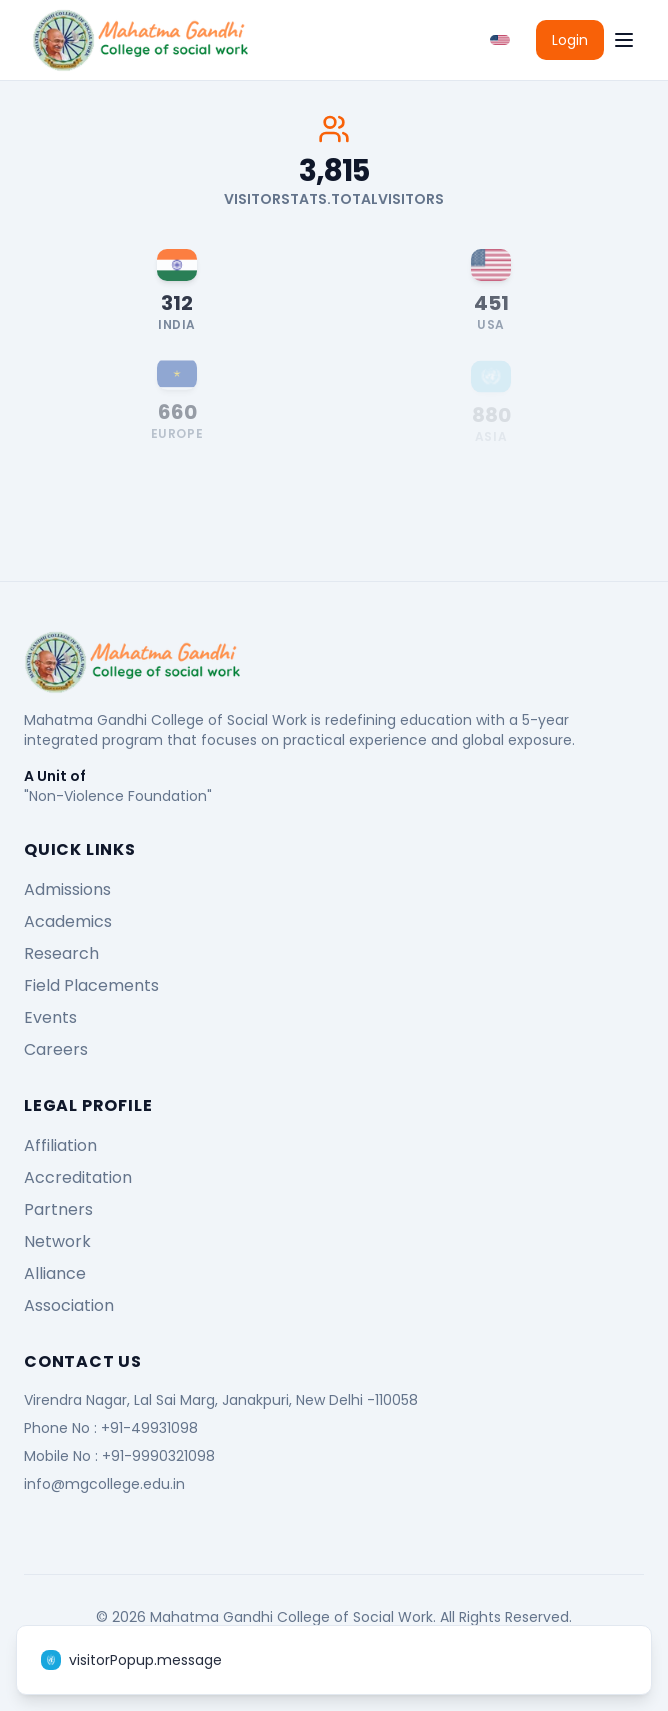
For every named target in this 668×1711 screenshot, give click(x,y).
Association (69, 1305)
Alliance (55, 1273)
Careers (56, 1049)
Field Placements (91, 985)
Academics (68, 921)
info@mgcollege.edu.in (104, 1484)
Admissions (67, 889)
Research (61, 953)
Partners (58, 1209)
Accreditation (78, 1177)
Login (570, 40)
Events (50, 1017)
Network (57, 1241)
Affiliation (60, 1145)
